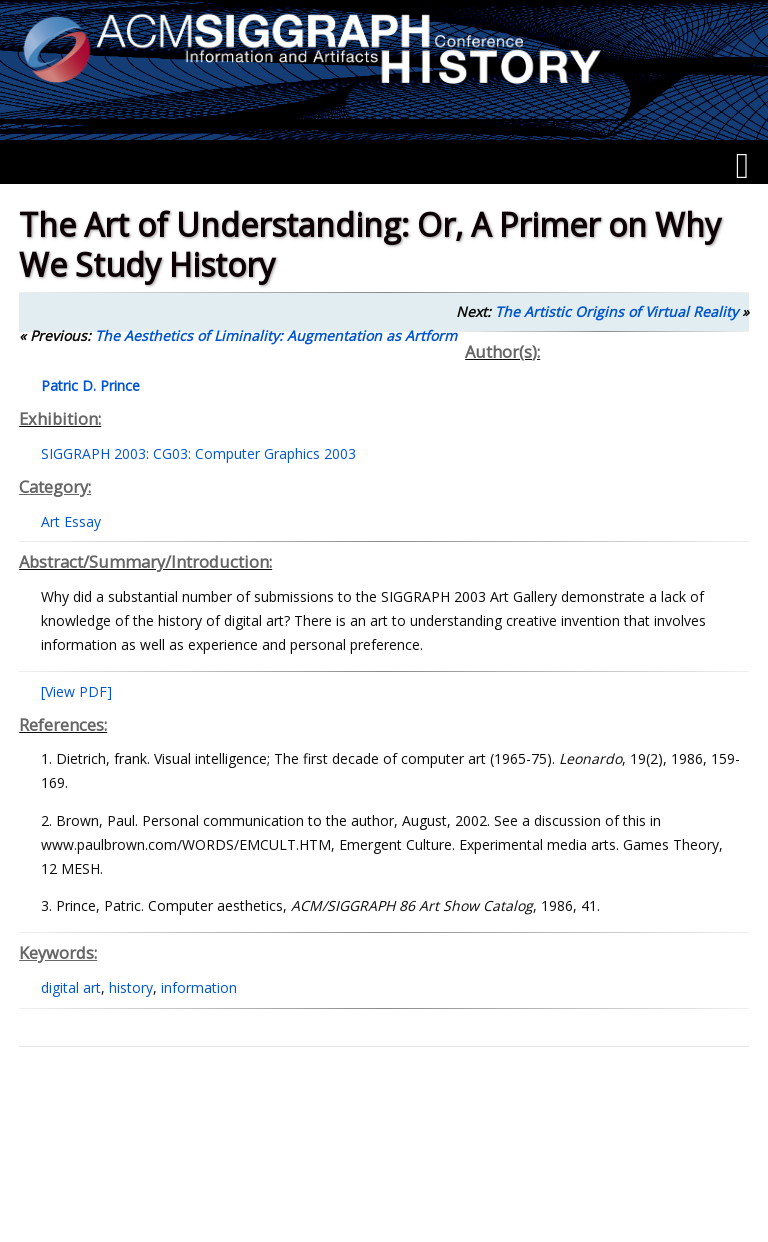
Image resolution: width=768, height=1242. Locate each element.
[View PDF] (76, 691)
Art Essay (71, 521)
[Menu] (742, 166)
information (199, 987)
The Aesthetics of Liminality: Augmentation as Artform (276, 335)
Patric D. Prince (90, 385)
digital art (71, 987)
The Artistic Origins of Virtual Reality (616, 311)
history (131, 987)
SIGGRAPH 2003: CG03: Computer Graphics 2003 (198, 453)
